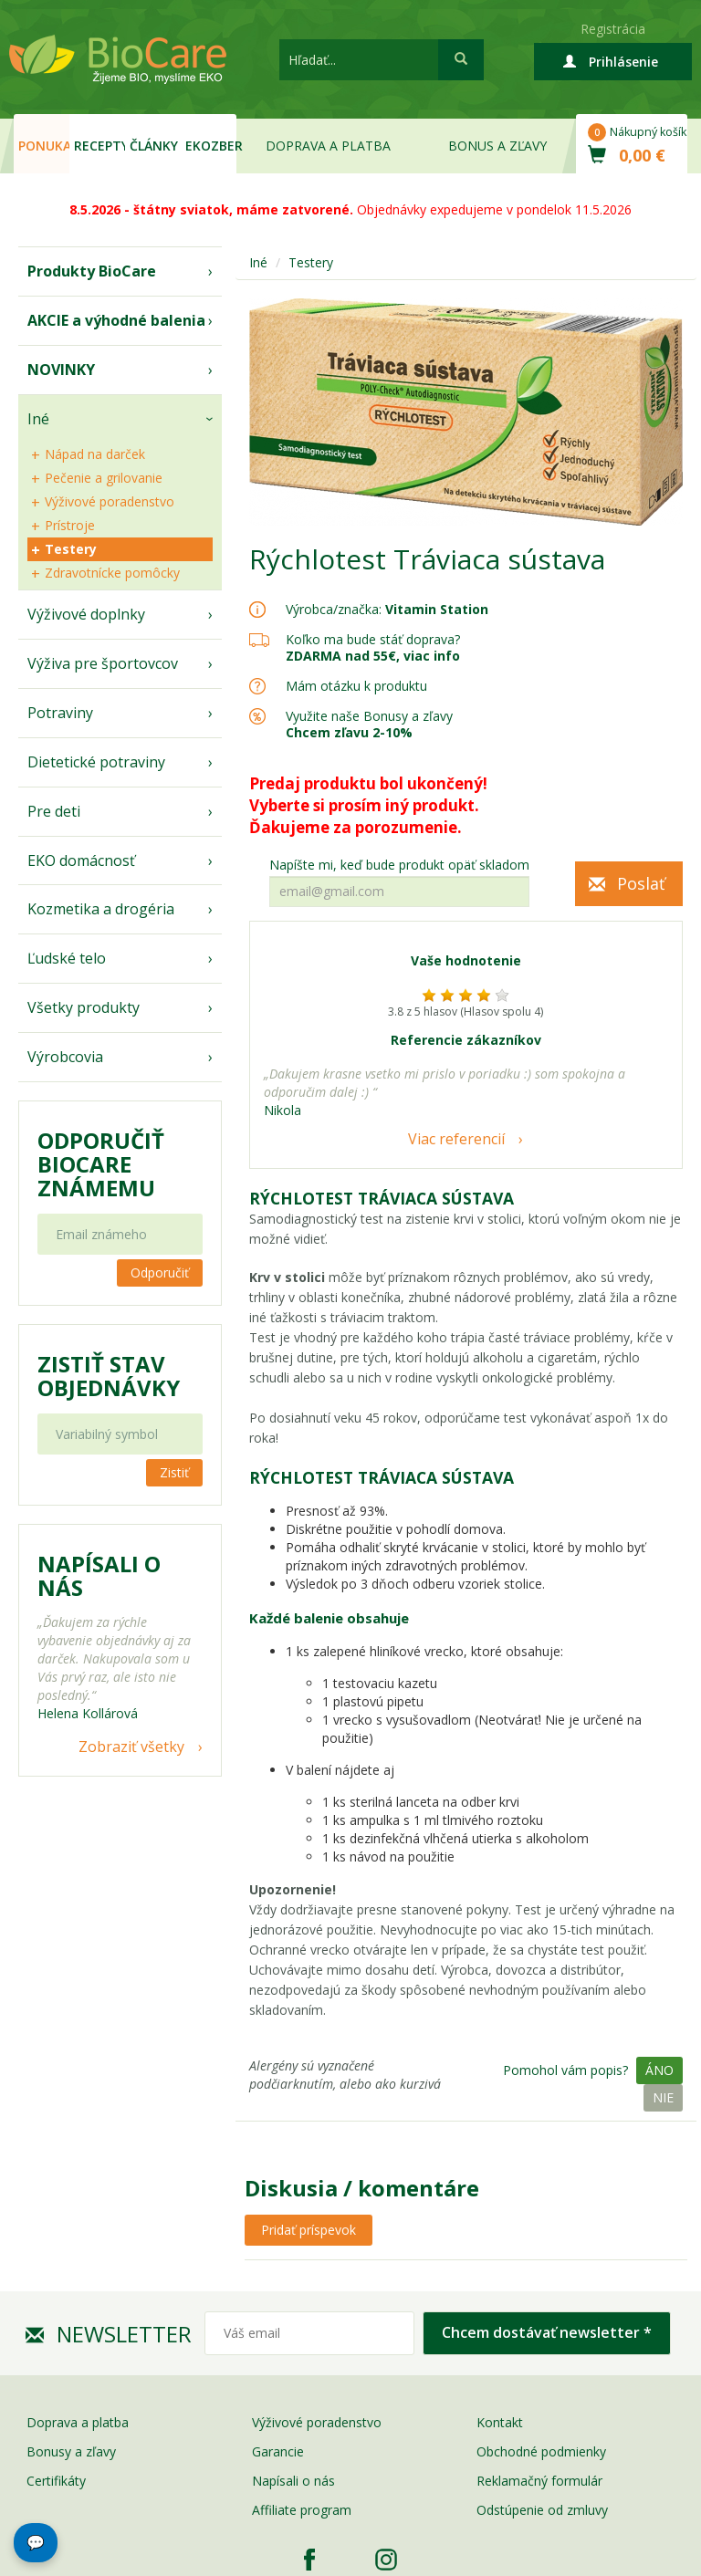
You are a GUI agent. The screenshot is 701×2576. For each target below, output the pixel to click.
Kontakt (499, 2422)
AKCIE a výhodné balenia (116, 320)
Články (154, 145)
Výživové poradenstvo (109, 501)
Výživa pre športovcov (102, 663)
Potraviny (60, 713)
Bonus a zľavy (497, 145)
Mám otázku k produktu (356, 686)
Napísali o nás (293, 2480)
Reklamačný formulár (539, 2480)
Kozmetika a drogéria (100, 909)
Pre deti (53, 811)
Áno (659, 2070)
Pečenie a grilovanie (103, 477)
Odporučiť (160, 1272)
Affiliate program (301, 2510)
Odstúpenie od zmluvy (542, 2510)
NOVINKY (61, 370)
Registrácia (613, 28)
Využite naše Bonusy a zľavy (369, 724)
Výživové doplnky (86, 614)
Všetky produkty (83, 1007)
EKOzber (210, 145)
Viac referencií (456, 1139)
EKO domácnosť (81, 860)
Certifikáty (56, 2480)
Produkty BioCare (91, 271)
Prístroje (70, 525)
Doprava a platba (328, 145)
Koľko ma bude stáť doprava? (373, 639)
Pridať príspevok (308, 2229)
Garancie (278, 2451)
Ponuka (43, 145)
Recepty (99, 145)
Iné (38, 419)
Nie (663, 2097)
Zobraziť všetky (131, 1746)
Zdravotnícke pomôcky (112, 572)
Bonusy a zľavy (71, 2451)
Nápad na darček (95, 454)
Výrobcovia (65, 1057)
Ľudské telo (66, 958)
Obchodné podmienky (541, 2451)
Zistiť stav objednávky (108, 1376)
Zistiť (174, 1472)
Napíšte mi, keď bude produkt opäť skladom (399, 865)
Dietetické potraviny (96, 762)
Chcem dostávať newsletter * (547, 2332)
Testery (71, 549)
